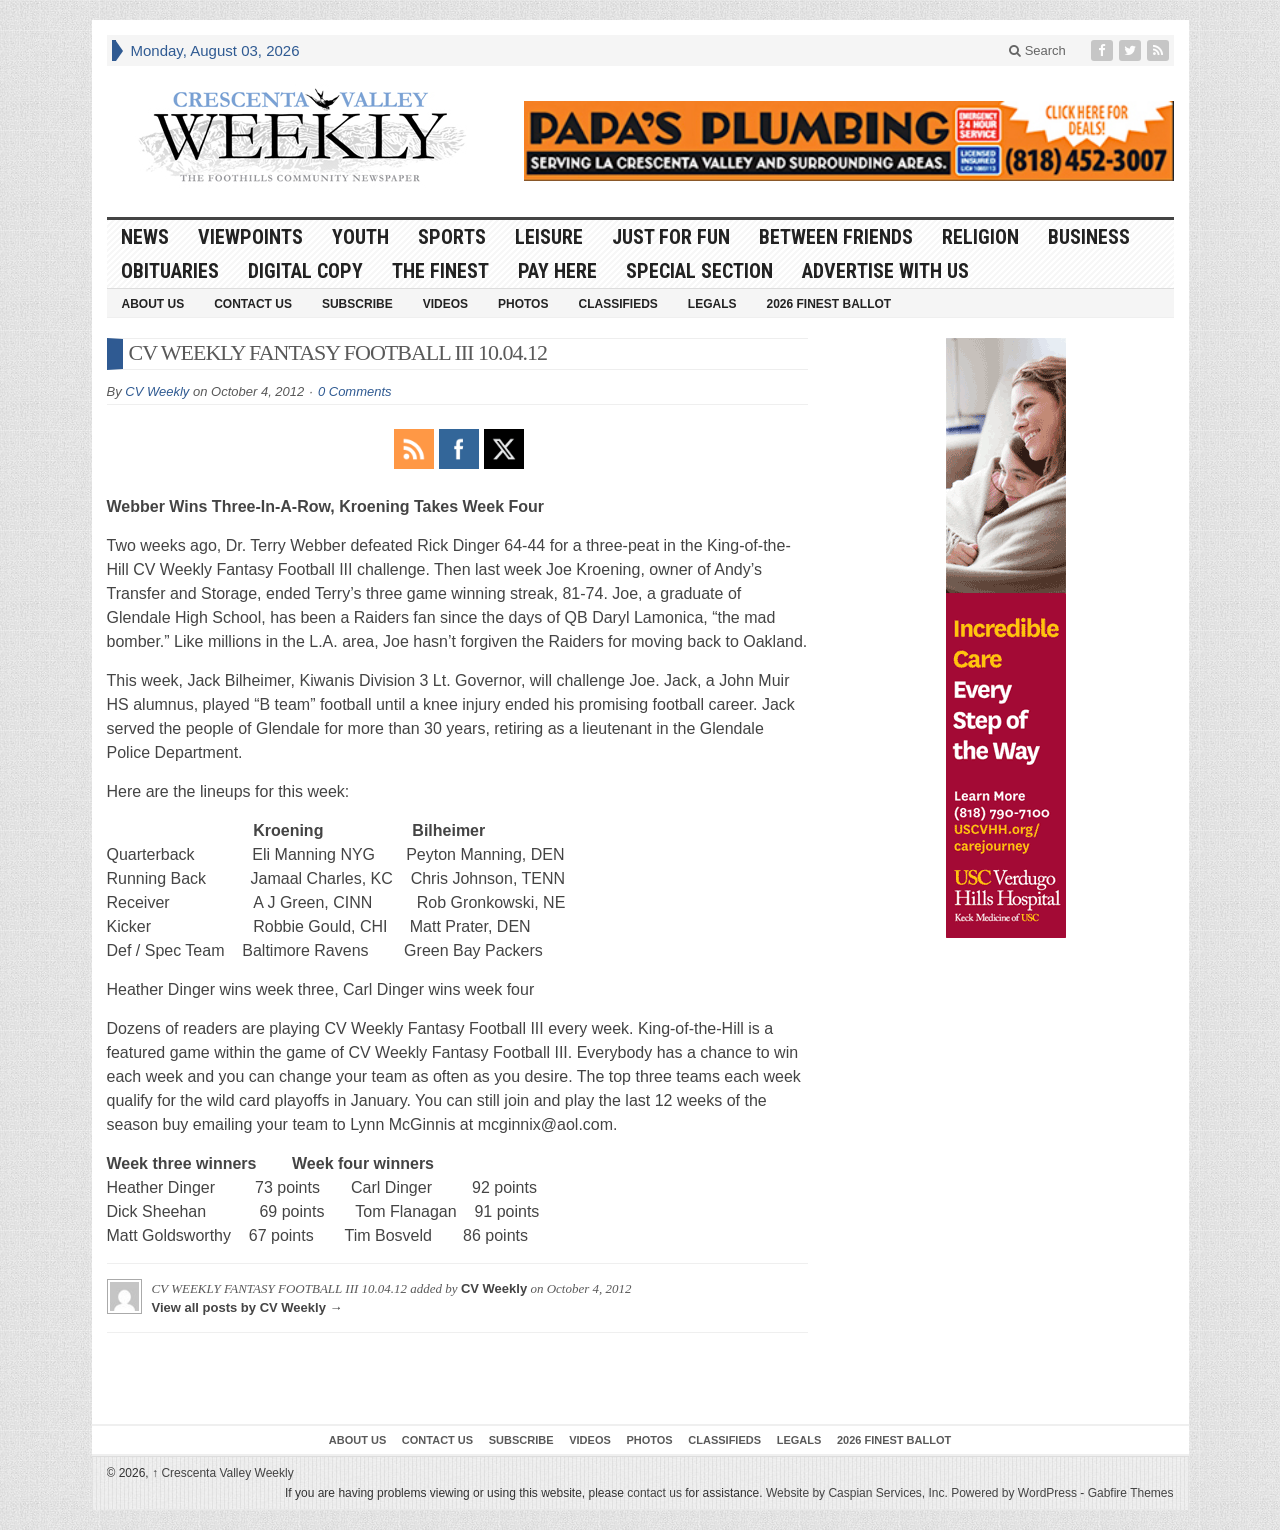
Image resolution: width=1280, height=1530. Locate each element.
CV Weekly (157, 391)
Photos (523, 304)
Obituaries (170, 271)
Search (1037, 50)
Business (1089, 237)
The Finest (440, 271)
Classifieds (617, 304)
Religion (980, 237)
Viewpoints (250, 237)
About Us (153, 304)
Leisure (549, 237)
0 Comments (355, 391)
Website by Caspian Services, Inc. (857, 1493)
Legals (712, 304)
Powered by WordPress (1014, 1493)
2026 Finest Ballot (828, 304)
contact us (654, 1493)
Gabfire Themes (1131, 1493)
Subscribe (357, 304)
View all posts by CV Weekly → (247, 1307)
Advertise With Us (885, 271)
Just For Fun (671, 237)
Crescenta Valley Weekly (223, 1473)
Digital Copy (305, 271)
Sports (452, 237)
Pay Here (557, 271)
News (145, 237)
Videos (445, 304)
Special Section (699, 271)
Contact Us (253, 304)
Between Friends (836, 237)
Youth (360, 237)
